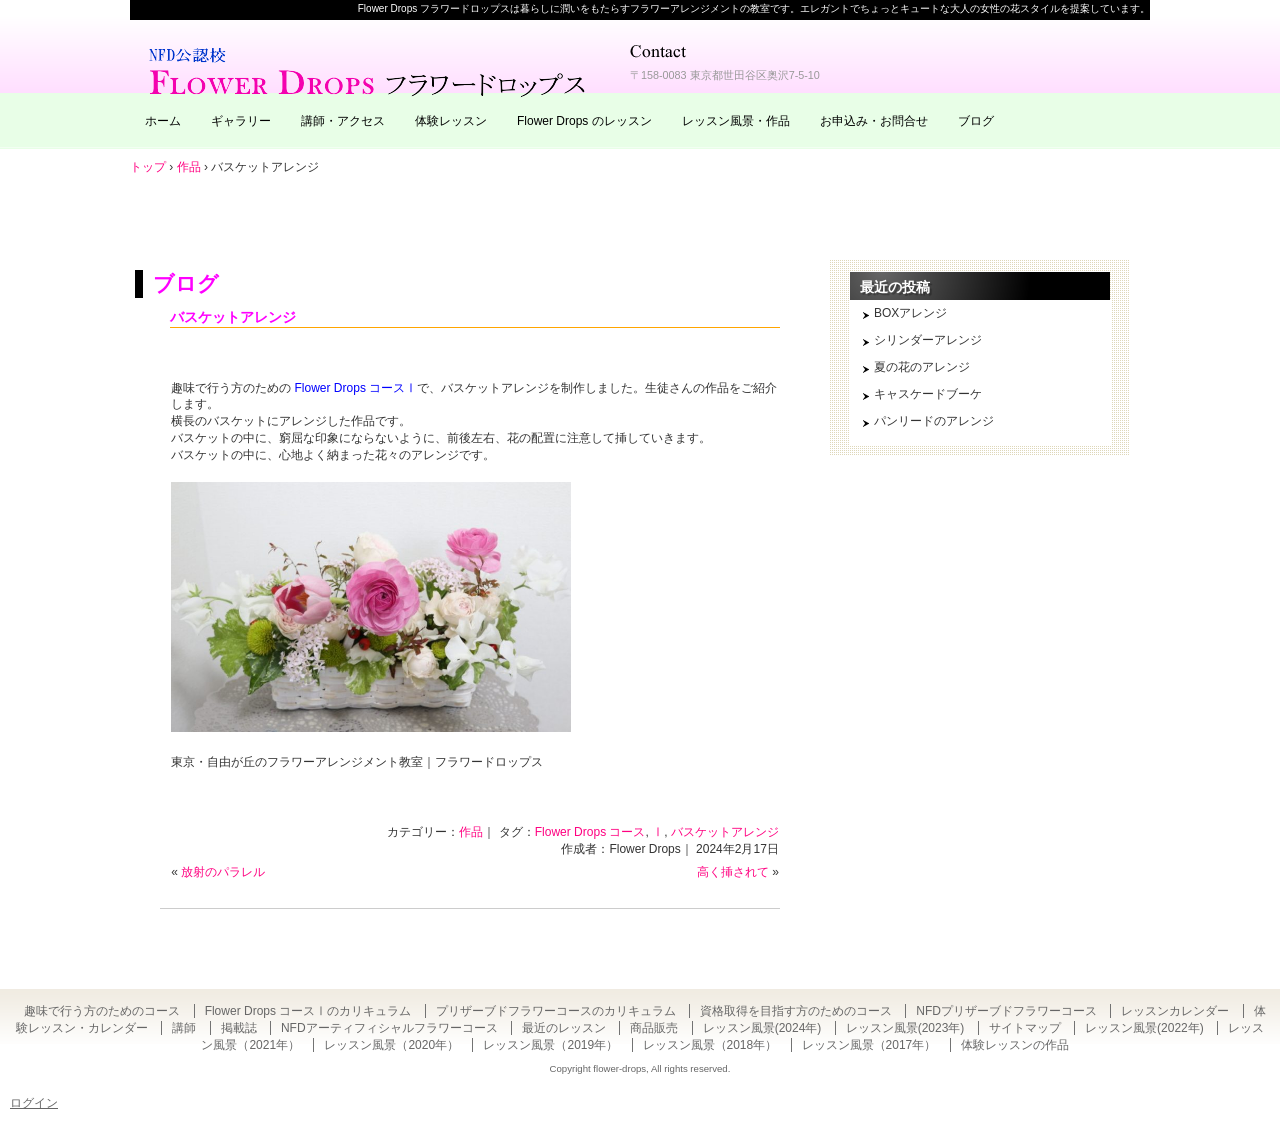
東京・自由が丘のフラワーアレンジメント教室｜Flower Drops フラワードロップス (370, 70)
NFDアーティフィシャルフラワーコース (389, 1028)
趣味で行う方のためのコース (102, 1011)
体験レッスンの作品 (1015, 1045)
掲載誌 (239, 1028)
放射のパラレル (223, 872)
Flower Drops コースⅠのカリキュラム (308, 1011)
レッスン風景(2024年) (762, 1028)
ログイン (34, 1103)
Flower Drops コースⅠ (356, 388)
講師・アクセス (343, 121)
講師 (184, 1028)
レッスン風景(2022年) (1144, 1028)
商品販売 (654, 1028)
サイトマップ (1025, 1028)
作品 (471, 832)
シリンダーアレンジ (928, 340)
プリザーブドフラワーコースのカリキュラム (556, 1011)
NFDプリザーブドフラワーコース (1006, 1011)
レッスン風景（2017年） (869, 1045)
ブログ (976, 121)
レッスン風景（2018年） (710, 1045)
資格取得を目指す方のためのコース (796, 1011)
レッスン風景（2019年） (550, 1045)
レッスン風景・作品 (736, 121)
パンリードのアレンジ (934, 421)
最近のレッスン (564, 1028)
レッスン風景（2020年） (391, 1045)
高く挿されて (733, 872)
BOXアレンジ (910, 313)
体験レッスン (451, 121)
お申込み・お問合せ (874, 121)
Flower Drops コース (590, 832)
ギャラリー (241, 121)
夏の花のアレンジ (922, 367)
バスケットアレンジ (233, 317)
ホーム (163, 121)
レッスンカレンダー (1175, 1011)
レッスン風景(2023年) (905, 1028)
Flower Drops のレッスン (584, 121)
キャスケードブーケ (928, 394)
